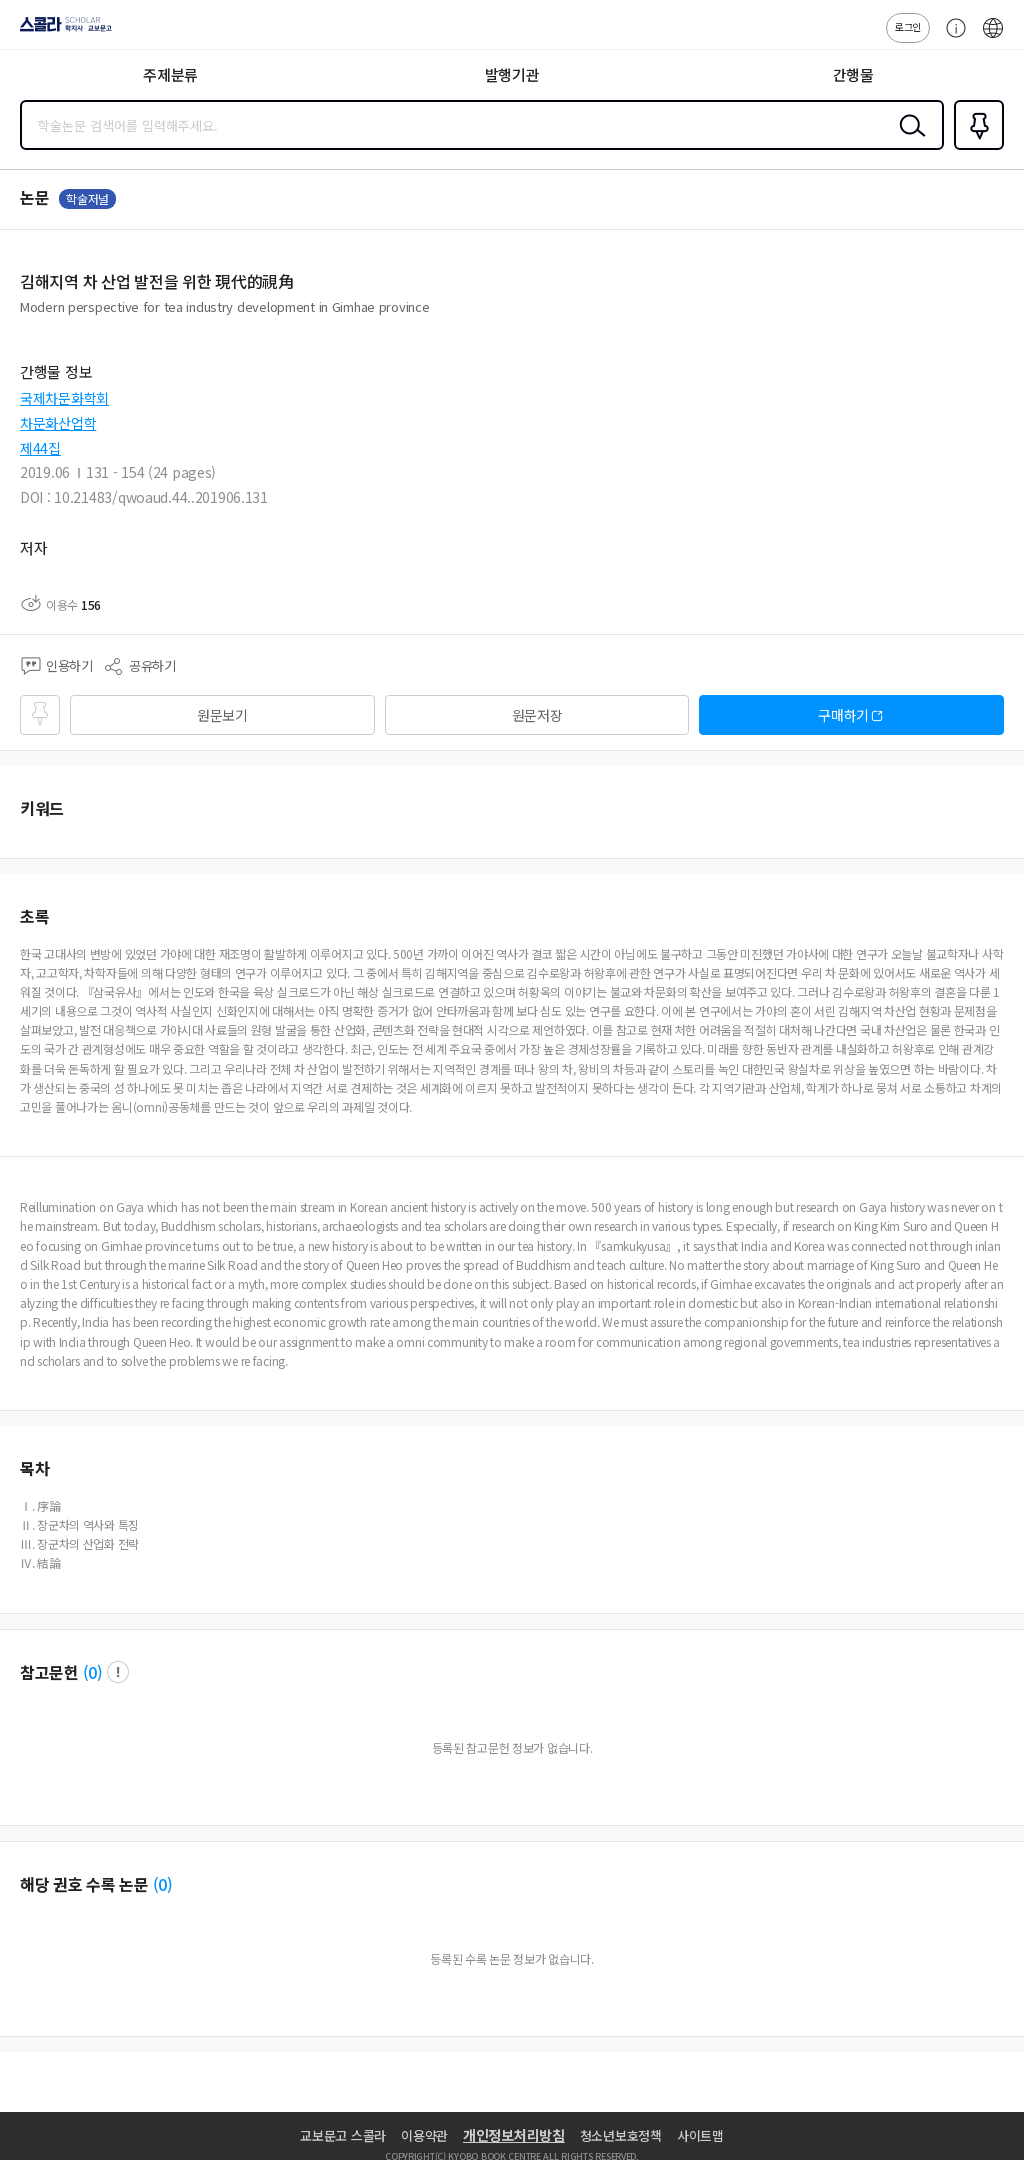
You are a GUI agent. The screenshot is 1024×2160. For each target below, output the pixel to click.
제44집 (40, 448)
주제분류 (170, 74)
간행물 (853, 74)
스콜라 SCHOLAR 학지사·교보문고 (60, 31)
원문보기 (222, 715)
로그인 (908, 26)
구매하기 (843, 715)
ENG (993, 38)
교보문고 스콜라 (343, 2135)
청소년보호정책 (621, 2135)
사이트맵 (700, 2135)
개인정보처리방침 (514, 2135)
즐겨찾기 (975, 148)
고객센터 (951, 38)
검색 (908, 141)
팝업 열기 (118, 1672)
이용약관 (424, 2135)
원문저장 (537, 715)
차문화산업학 (58, 423)
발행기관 (512, 74)
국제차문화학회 (64, 398)
